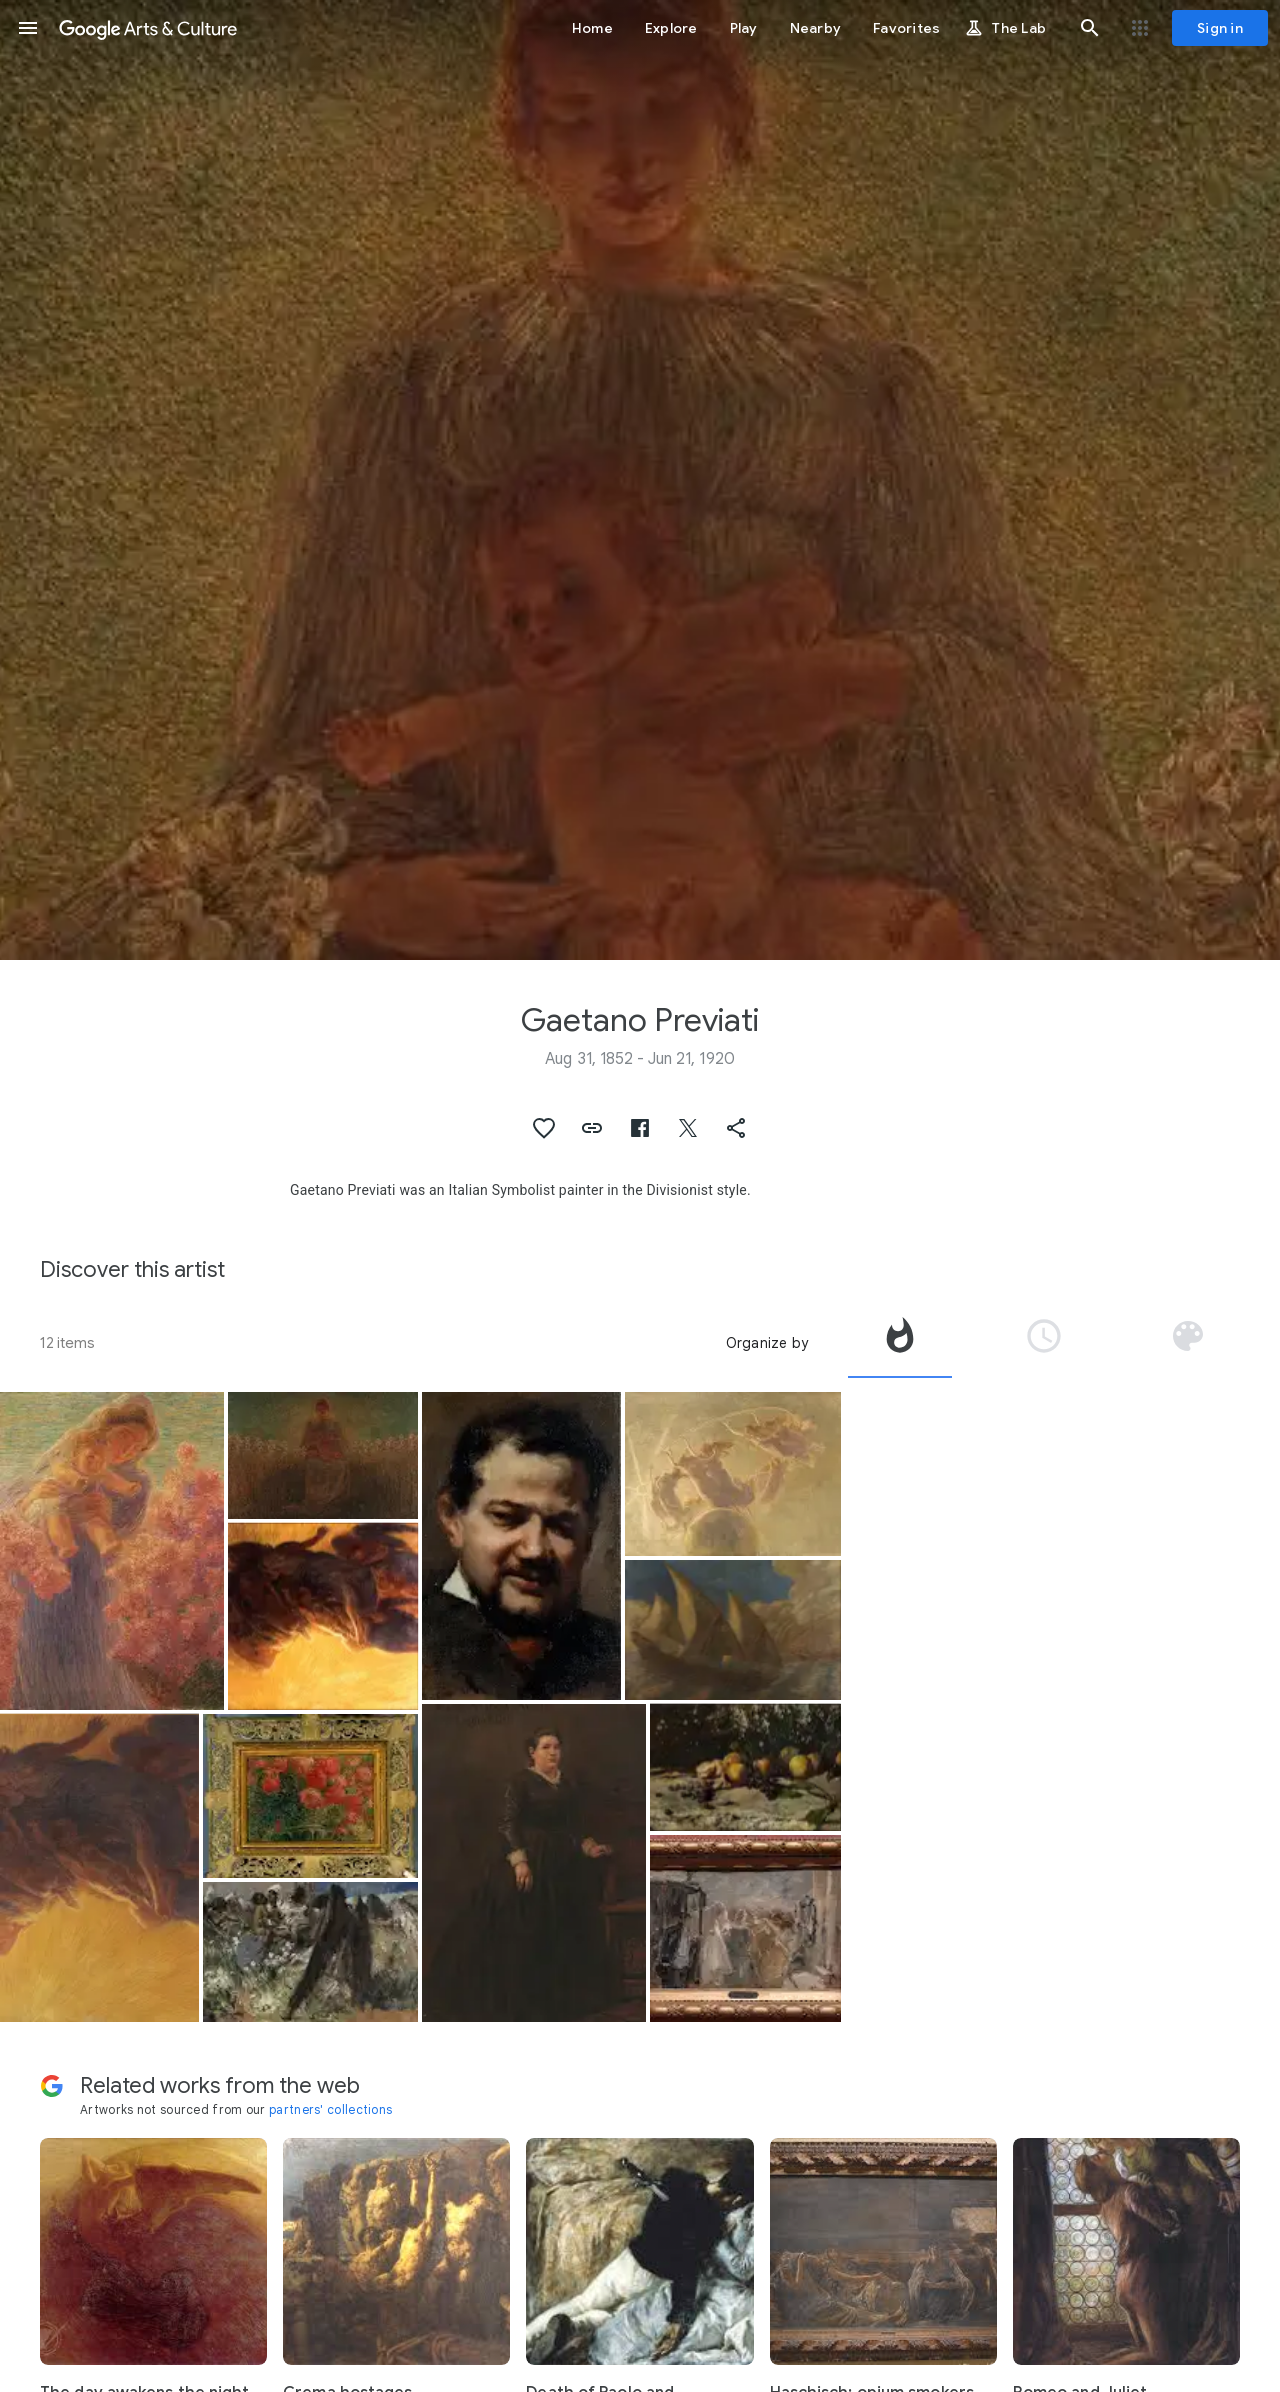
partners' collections (330, 2109)
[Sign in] (1220, 28)
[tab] (900, 1343)
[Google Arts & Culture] (148, 28)
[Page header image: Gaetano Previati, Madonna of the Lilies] (640, 480)
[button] (28, 28)
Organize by (767, 1343)
